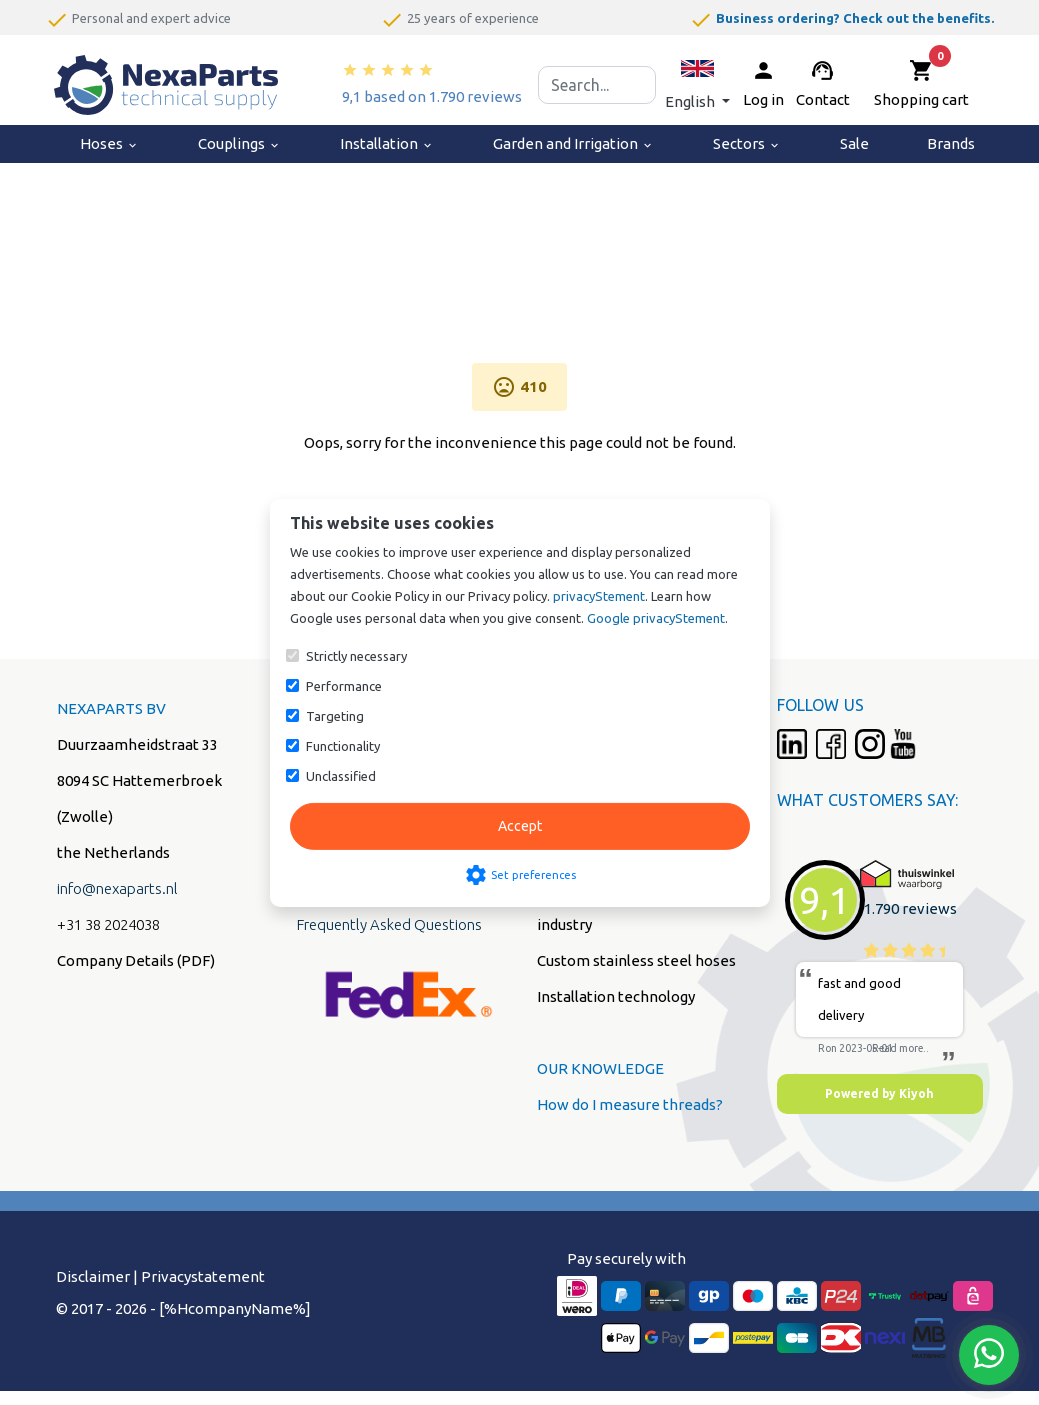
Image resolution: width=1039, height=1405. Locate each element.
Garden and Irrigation (573, 143)
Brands (951, 143)
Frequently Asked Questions (389, 924)
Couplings (239, 143)
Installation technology (616, 996)
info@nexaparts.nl (117, 888)
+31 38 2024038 (108, 924)
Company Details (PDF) (136, 960)
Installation (387, 143)
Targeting (335, 716)
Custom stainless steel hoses (636, 960)
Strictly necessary (356, 656)
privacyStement (599, 596)
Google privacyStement (656, 618)
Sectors (747, 143)
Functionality (343, 746)
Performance (344, 686)
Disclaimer (93, 1276)
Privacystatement (203, 1276)
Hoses (109, 143)
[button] (697, 84)
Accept (520, 826)
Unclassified (341, 776)
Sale (854, 143)
